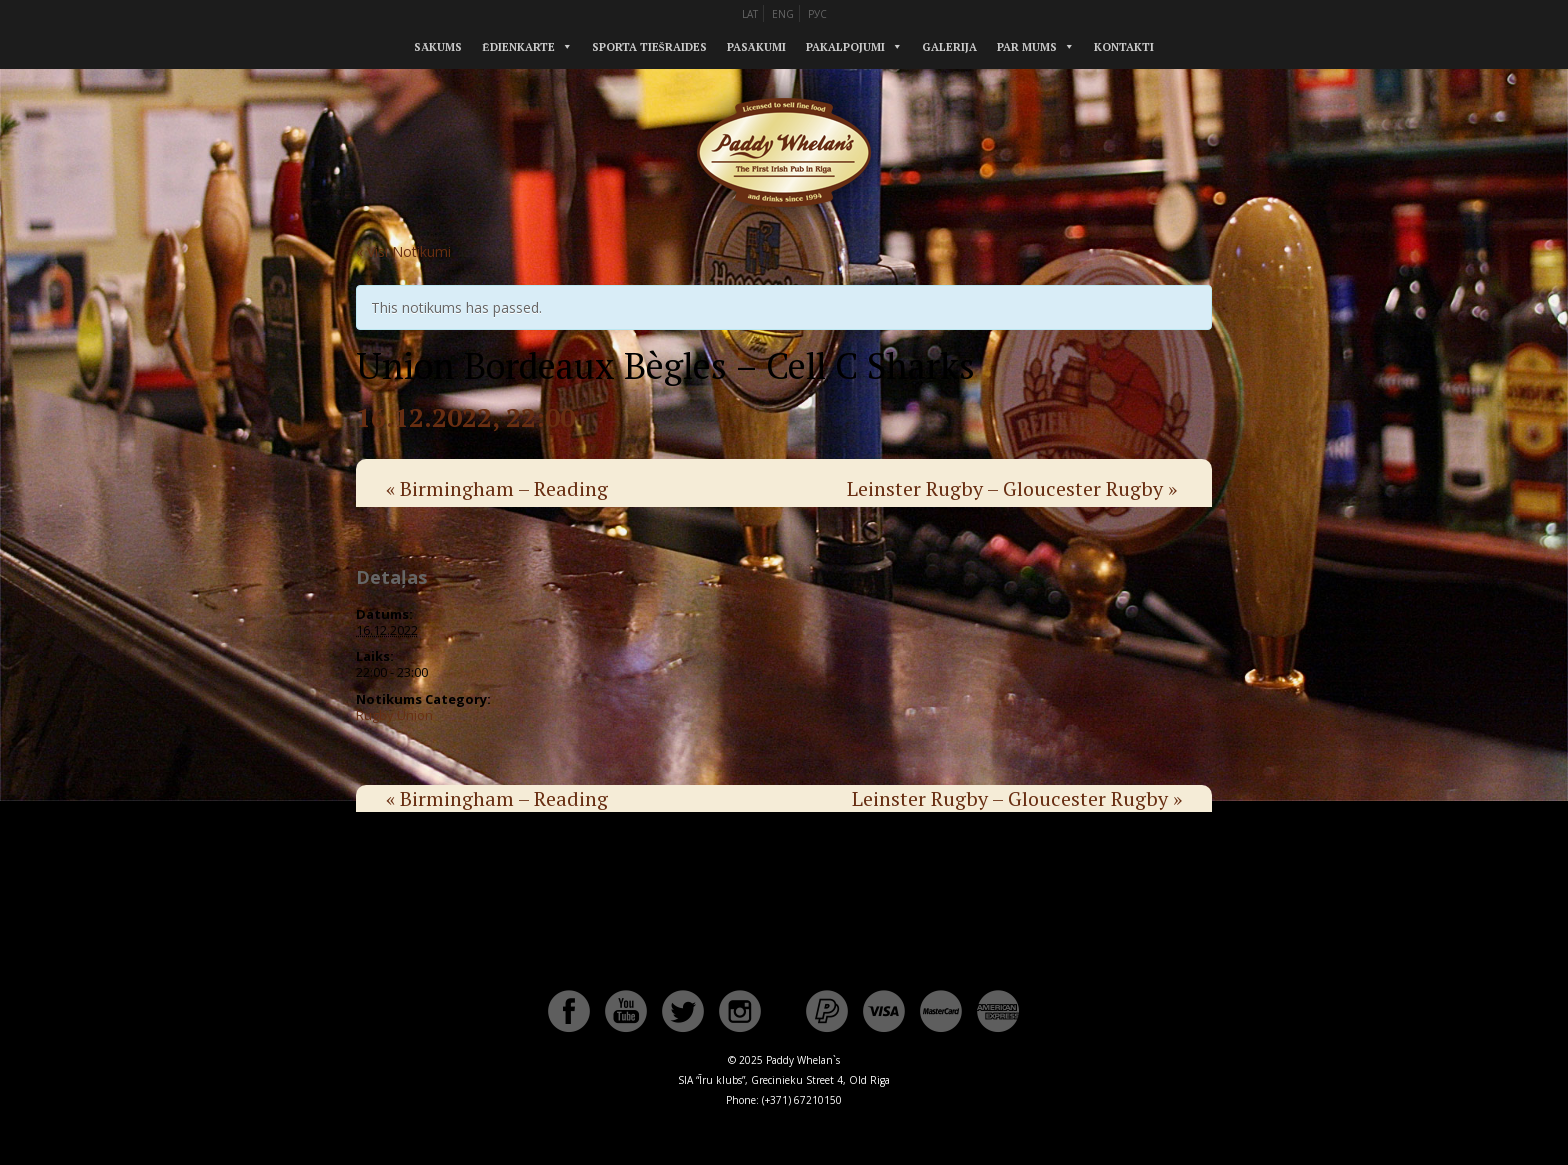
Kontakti (1124, 47)
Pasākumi (756, 47)
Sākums (438, 47)
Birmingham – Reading (497, 488)
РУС (817, 14)
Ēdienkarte (518, 47)
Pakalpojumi (845, 47)
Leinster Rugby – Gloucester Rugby (1012, 488)
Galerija (949, 47)
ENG (783, 14)
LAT (750, 14)
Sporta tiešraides (649, 47)
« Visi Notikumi (403, 251)
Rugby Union (394, 715)
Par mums (1027, 47)
